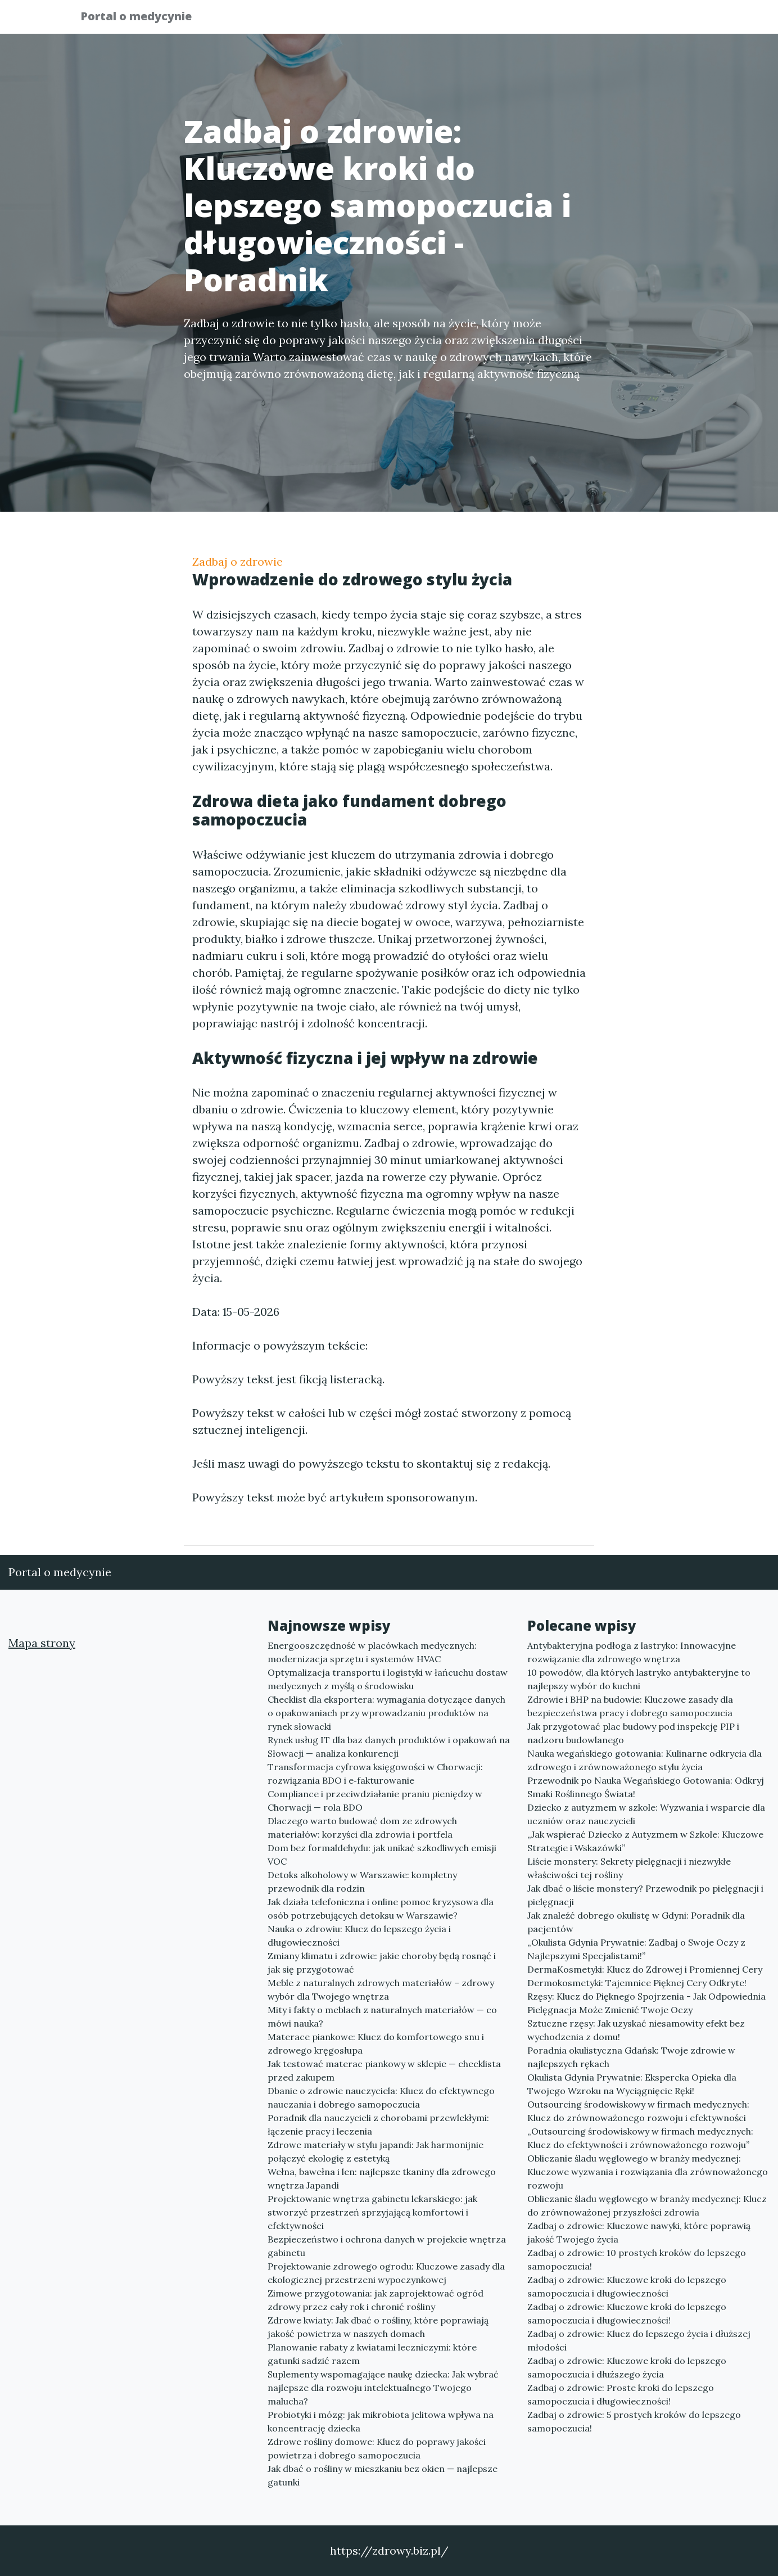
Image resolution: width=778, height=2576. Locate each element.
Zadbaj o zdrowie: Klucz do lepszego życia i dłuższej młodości (638, 2340)
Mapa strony (41, 1643)
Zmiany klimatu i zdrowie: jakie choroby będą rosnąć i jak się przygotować (382, 1962)
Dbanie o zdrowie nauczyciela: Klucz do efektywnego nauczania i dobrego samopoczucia (381, 2097)
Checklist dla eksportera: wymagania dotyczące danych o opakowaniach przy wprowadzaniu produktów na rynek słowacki (386, 1713)
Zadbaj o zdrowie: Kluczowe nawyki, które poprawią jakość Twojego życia (638, 2232)
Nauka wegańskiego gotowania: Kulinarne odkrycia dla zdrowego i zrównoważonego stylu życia (644, 1760)
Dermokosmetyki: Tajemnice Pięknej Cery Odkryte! (637, 1982)
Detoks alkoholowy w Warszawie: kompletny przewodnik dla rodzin (362, 1881)
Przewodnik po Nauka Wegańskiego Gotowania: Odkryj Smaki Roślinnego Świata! (645, 1787)
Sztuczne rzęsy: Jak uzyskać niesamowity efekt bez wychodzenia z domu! (636, 2030)
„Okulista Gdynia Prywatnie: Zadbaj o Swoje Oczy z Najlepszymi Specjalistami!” (636, 1949)
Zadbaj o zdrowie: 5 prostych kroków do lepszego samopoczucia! (634, 2421)
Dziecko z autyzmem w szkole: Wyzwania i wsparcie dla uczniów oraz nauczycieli (646, 1814)
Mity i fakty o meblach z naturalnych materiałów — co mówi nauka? (382, 2016)
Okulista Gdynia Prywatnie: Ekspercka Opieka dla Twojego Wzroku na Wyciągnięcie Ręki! (631, 2084)
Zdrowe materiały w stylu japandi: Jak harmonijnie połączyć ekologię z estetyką (375, 2151)
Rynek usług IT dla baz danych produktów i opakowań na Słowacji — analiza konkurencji (389, 1746)
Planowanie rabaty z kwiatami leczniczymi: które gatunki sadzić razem (372, 2354)
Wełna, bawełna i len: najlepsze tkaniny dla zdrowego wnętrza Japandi (382, 2178)
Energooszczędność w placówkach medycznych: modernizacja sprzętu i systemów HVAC (372, 1652)
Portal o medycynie (144, 18)
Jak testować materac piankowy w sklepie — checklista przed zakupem (384, 2070)
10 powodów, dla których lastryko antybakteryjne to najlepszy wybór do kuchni (638, 1679)
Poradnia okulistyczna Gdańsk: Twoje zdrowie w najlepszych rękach (631, 2057)
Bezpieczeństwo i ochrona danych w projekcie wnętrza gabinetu (387, 2246)
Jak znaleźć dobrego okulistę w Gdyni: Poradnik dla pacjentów (636, 1922)
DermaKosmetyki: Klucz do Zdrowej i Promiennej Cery (644, 1969)
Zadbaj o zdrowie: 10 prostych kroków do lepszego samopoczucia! (636, 2259)
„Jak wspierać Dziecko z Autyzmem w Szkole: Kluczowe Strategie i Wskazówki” (645, 1841)
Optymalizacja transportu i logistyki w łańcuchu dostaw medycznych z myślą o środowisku (388, 1679)
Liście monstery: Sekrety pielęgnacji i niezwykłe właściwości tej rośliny (629, 1868)
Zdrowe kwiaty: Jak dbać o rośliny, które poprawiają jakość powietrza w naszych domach (378, 2327)
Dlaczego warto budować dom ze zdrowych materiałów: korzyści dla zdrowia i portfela (362, 1827)
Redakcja (608, 20)
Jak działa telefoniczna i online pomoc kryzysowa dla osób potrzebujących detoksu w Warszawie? (381, 1908)
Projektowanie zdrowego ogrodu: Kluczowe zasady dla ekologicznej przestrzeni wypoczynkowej (386, 2273)
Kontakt (670, 20)
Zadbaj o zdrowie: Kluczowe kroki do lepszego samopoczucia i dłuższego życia (626, 2367)
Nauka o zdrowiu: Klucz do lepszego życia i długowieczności (359, 1935)
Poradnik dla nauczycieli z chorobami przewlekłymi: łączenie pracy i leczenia (378, 2124)
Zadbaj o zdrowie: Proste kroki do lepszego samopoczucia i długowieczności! (620, 2394)
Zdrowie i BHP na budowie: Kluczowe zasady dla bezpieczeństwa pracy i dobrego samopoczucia (630, 1706)
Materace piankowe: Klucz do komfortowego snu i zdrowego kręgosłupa (376, 2043)
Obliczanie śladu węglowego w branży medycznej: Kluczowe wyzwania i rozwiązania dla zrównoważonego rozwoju (647, 2172)
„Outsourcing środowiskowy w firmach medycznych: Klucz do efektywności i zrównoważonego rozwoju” (640, 2138)
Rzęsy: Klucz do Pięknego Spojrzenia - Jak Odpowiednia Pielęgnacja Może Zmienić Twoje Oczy (646, 2003)
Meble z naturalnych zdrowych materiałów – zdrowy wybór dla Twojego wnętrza (381, 1989)
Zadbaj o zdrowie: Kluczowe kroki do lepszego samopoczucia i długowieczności (626, 2286)
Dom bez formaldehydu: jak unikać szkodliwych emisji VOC (382, 1854)
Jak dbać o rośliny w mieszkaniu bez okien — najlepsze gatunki (382, 2475)
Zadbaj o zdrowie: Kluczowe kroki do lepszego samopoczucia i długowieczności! (626, 2313)
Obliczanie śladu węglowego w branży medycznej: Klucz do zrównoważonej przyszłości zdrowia (647, 2205)
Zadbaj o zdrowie (237, 561)
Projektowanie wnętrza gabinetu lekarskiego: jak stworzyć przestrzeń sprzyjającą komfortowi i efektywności (372, 2212)
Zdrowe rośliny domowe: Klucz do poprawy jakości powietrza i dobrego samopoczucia (377, 2448)
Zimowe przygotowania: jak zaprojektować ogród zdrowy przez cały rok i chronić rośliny (375, 2300)
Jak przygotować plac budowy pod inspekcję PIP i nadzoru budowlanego (633, 1733)
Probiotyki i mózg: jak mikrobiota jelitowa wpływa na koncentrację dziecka (381, 2421)
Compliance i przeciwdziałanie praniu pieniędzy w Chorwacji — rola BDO (375, 1800)
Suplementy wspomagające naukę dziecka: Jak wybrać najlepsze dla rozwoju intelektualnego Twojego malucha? (383, 2388)
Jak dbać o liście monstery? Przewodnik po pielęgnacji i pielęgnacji (645, 1895)
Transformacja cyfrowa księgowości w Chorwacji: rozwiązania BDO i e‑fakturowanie (375, 1773)
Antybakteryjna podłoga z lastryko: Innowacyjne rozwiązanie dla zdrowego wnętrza (631, 1652)
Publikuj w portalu (523, 20)
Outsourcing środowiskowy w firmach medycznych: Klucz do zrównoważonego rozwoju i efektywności (638, 2111)
